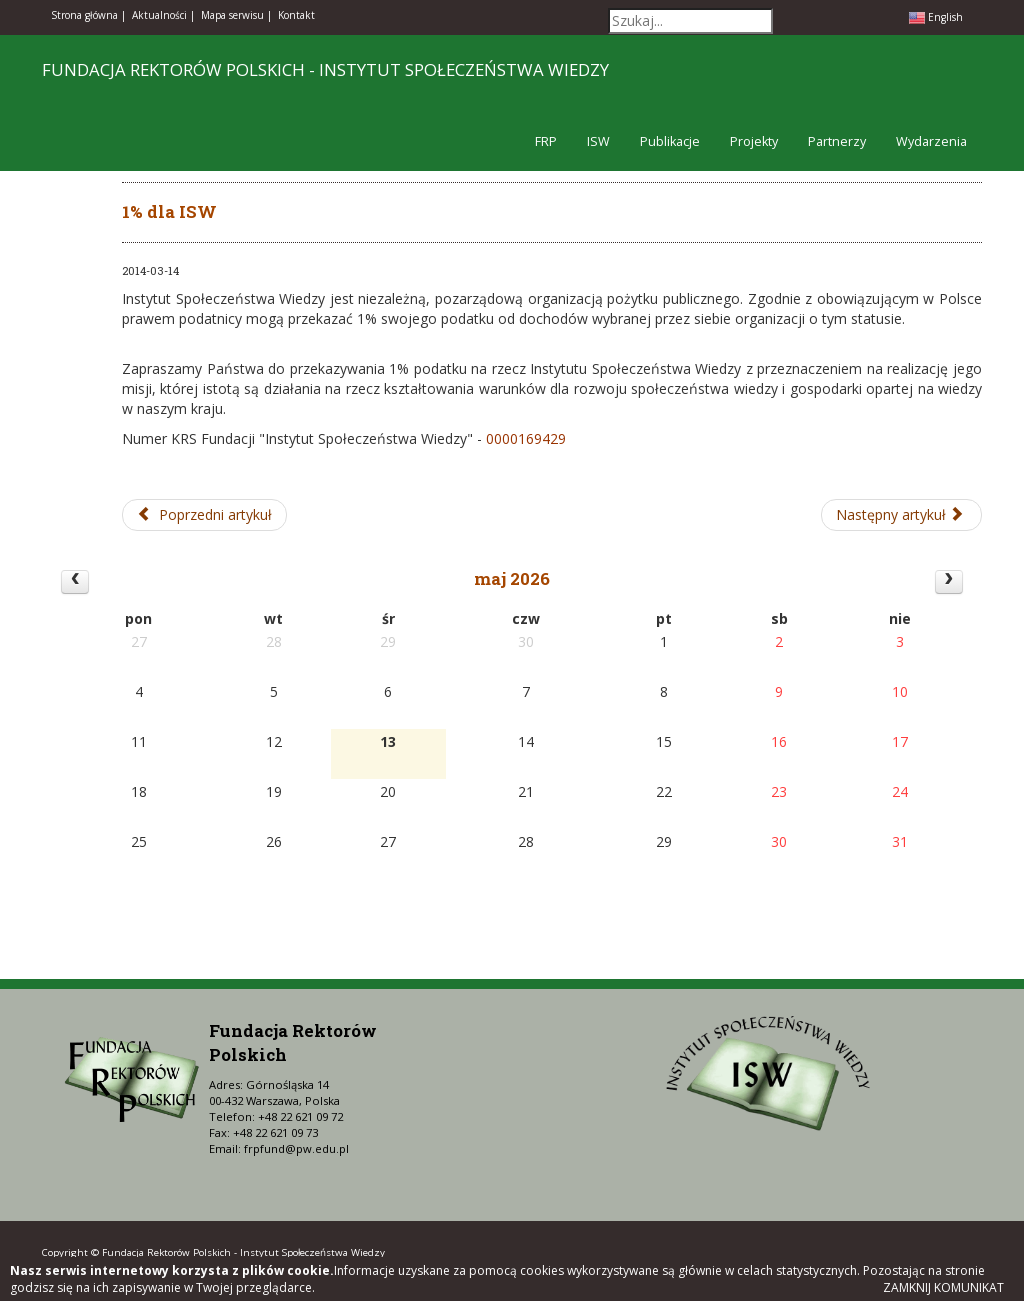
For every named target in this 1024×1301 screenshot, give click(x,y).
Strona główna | (88, 15)
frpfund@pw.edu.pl (296, 1148)
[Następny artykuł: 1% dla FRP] (902, 515)
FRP (546, 141)
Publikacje (670, 141)
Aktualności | (163, 15)
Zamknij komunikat (943, 1287)
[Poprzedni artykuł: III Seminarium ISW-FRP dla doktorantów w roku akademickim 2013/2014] (204, 515)
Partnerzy (837, 141)
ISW (598, 141)
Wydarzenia (931, 141)
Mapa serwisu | (236, 15)
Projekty (754, 141)
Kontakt (296, 15)
